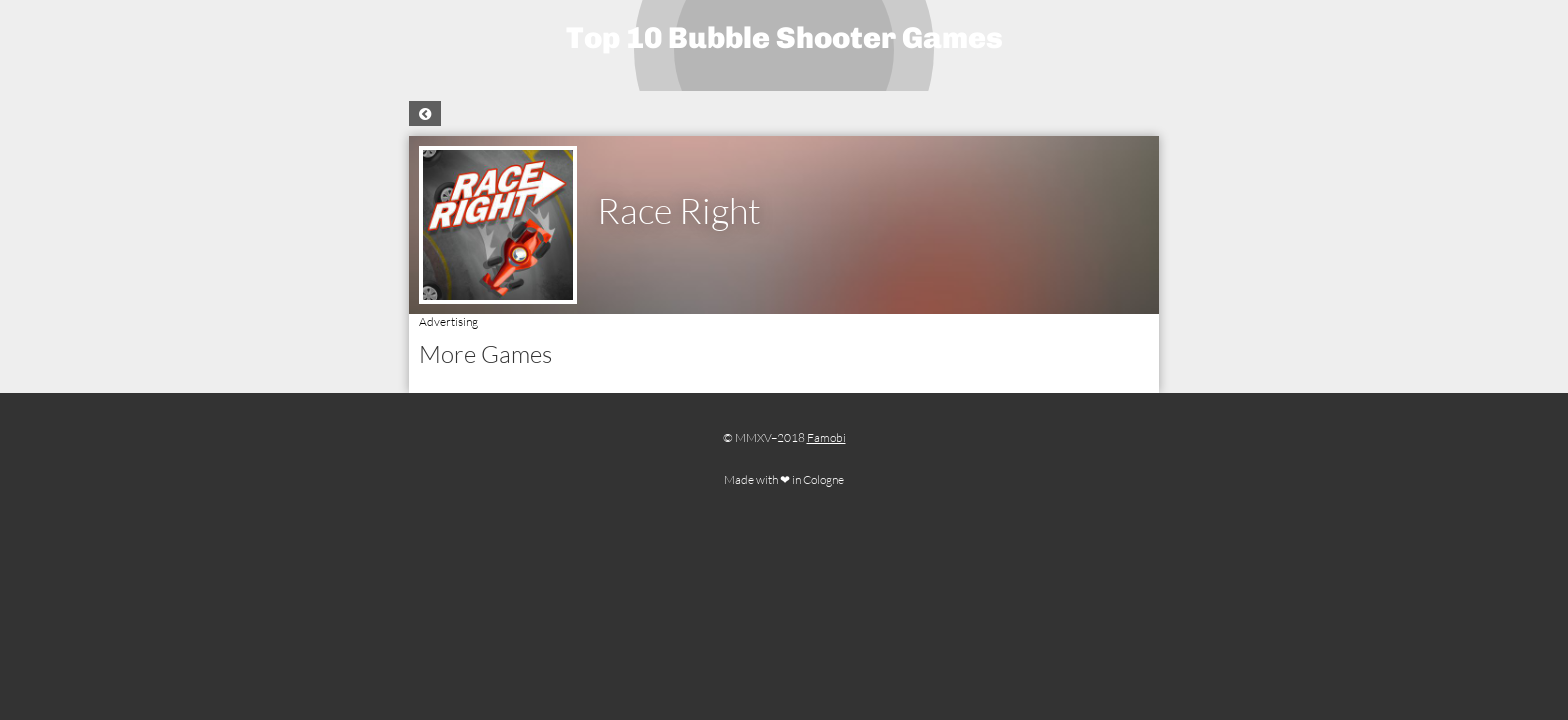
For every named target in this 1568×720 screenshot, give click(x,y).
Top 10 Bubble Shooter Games (784, 38)
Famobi (826, 437)
